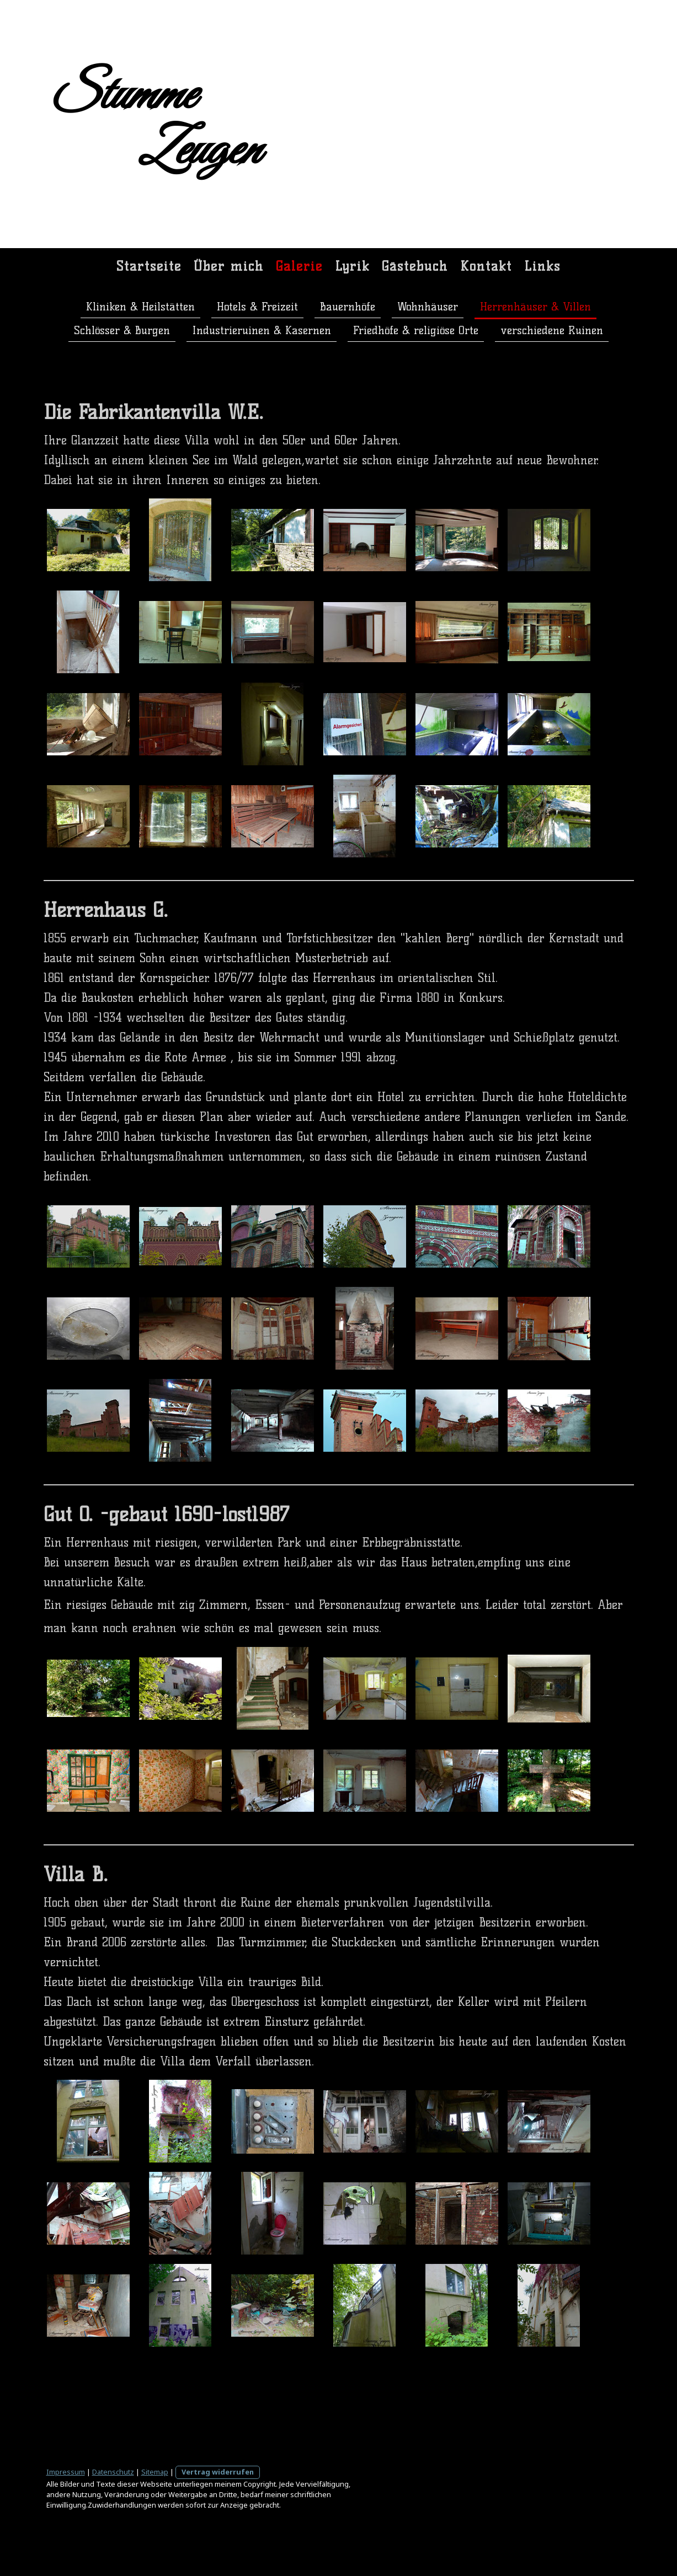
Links (542, 266)
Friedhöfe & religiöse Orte (415, 330)
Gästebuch (415, 266)
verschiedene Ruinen (551, 330)
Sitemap (154, 2472)
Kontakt (486, 266)
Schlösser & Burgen (122, 330)
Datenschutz (113, 2472)
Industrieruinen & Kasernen (261, 330)
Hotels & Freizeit (257, 306)
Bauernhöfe (347, 306)
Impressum (65, 2472)
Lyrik (352, 266)
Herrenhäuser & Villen (535, 306)
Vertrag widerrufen (218, 2472)
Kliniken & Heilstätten (140, 306)
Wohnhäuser (427, 306)
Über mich (229, 266)
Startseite (149, 266)
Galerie (299, 266)
